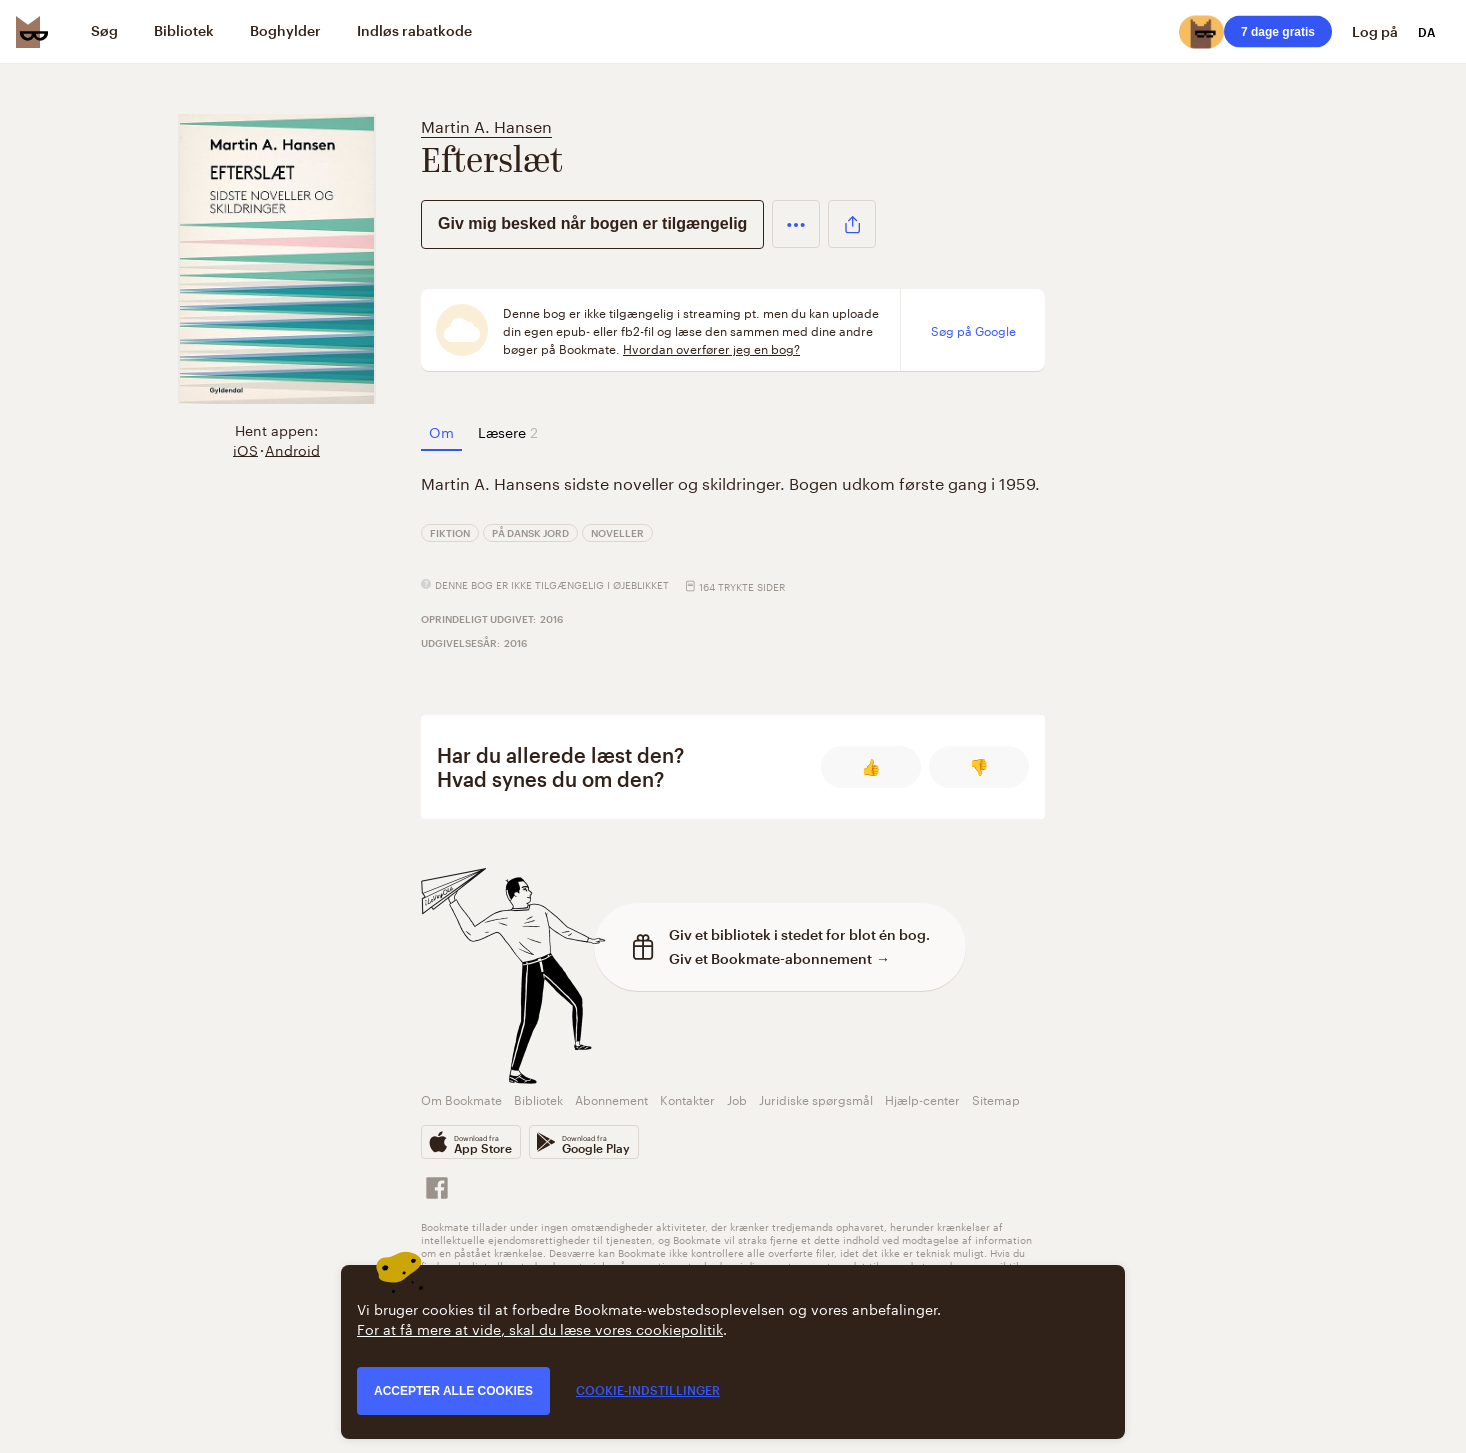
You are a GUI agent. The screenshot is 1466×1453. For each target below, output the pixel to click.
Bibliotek (538, 1098)
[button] (796, 224)
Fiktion (450, 533)
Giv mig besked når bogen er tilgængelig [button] (592, 223)
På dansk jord (530, 533)
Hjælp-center (922, 1098)
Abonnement (611, 1098)
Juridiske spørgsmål (816, 1098)
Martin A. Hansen (486, 124)
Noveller (617, 533)
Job (737, 1098)
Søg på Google (973, 330)
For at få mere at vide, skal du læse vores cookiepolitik (540, 1328)
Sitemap (996, 1098)
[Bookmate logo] (32, 32)
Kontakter (687, 1098)
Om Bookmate (461, 1098)
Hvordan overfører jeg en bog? (711, 348)
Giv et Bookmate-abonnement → (779, 958)
